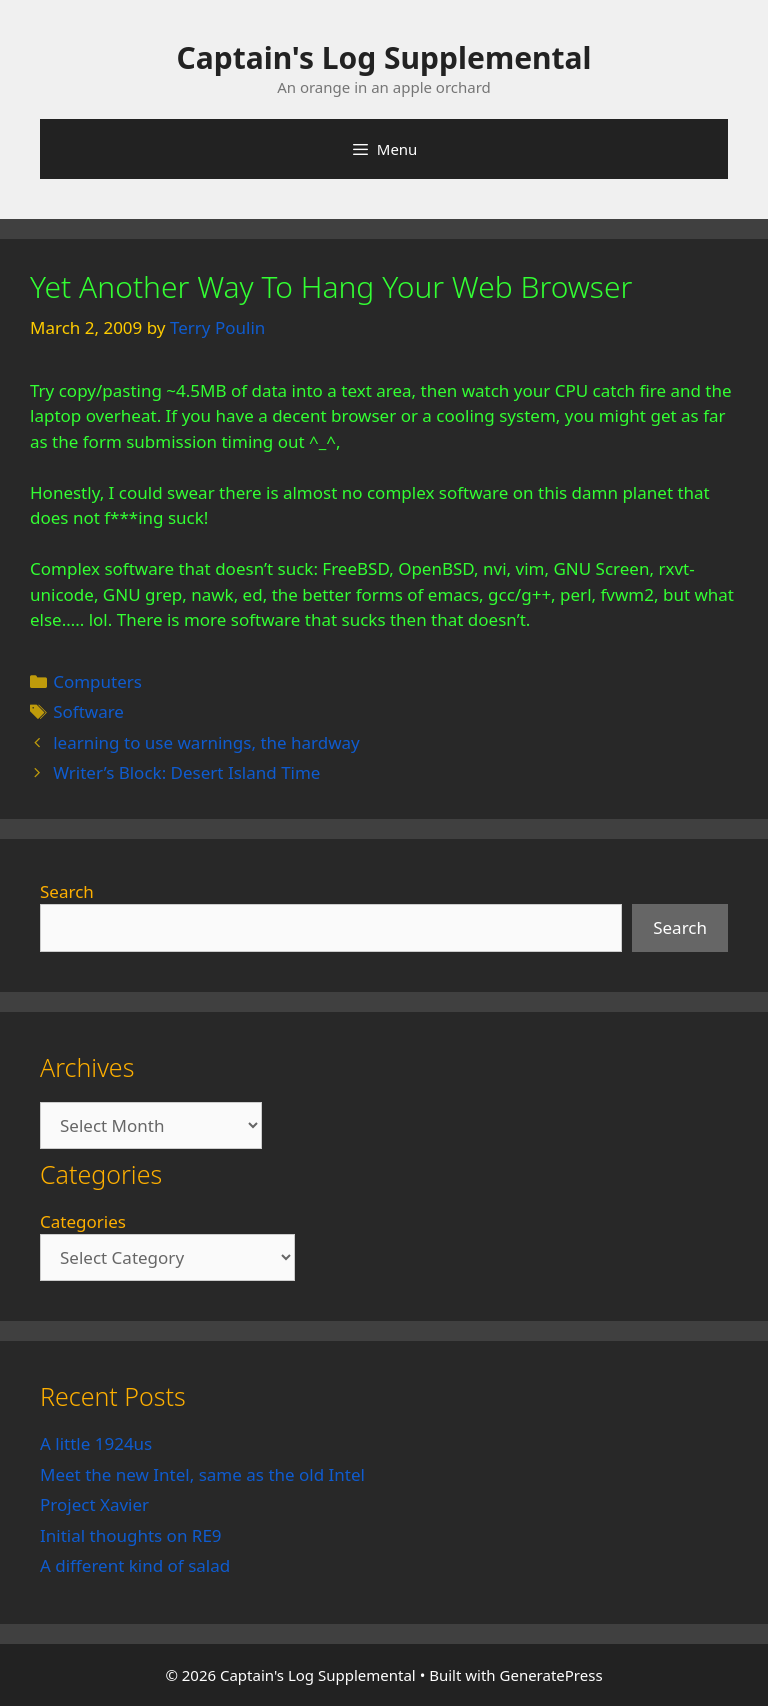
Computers (97, 681)
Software (88, 711)
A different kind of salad (135, 1565)
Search (67, 891)
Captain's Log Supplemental (384, 57)
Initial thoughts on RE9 (131, 1535)
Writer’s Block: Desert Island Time (186, 772)
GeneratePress (551, 1675)
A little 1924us (96, 1443)
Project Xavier (94, 1504)
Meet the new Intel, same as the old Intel (202, 1474)
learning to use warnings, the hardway (206, 742)
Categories (83, 1221)
